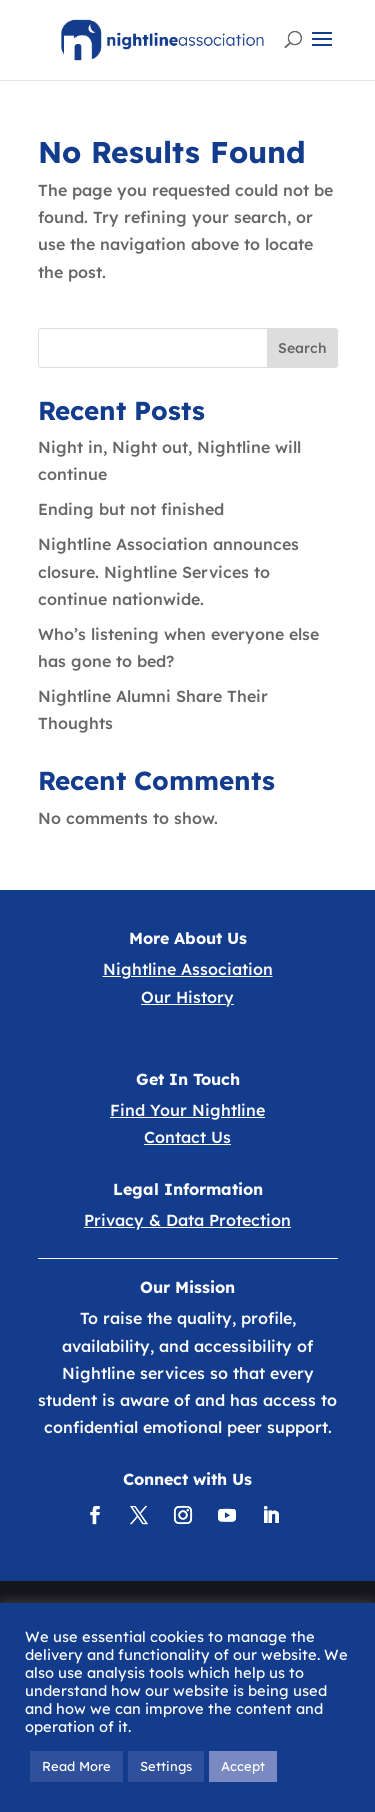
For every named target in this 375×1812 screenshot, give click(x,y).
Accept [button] (243, 1766)
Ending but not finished (131, 509)
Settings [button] (166, 1766)
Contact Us (187, 1137)
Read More (76, 1766)
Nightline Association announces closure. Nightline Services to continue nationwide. (168, 571)
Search (302, 348)
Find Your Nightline (187, 1110)
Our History (187, 997)
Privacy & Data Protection (187, 1220)
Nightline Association (188, 969)
